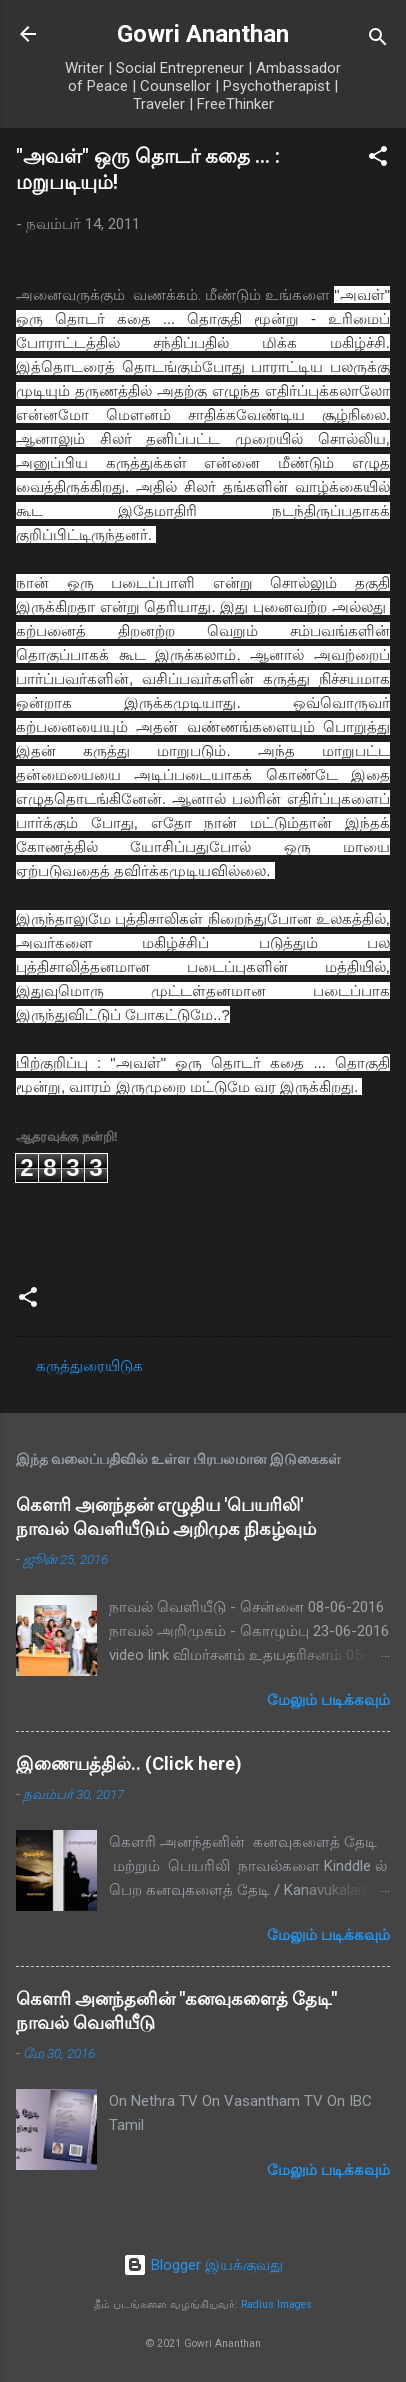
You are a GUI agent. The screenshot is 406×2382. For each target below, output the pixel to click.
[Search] (378, 40)
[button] (378, 159)
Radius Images (276, 2304)
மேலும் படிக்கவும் (328, 1700)
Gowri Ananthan (203, 34)
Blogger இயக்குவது (203, 2265)
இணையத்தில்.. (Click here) (129, 1763)
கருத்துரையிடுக (89, 1366)
